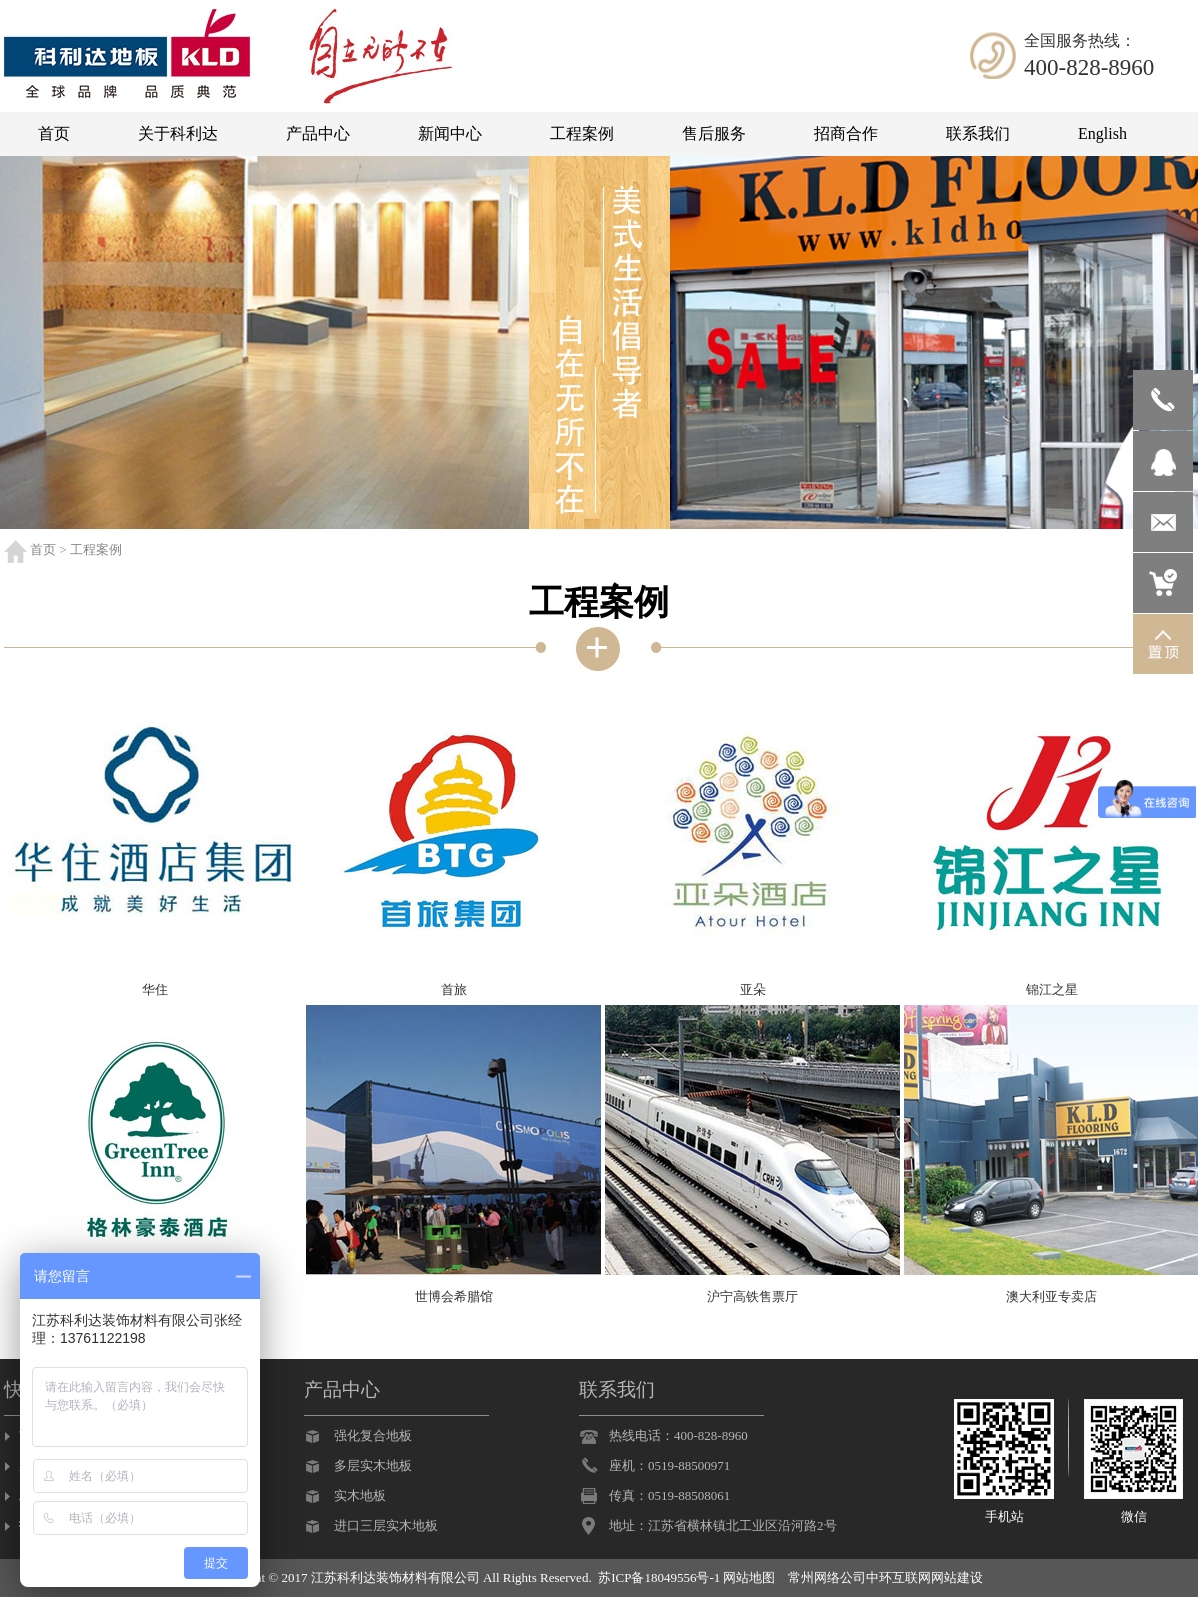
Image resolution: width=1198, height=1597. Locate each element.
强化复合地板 (373, 1435)
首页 (43, 549)
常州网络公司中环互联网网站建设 (885, 1577)
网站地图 (749, 1577)
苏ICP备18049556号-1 (659, 1577)
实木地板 (360, 1495)
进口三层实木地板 (386, 1525)
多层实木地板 (373, 1465)
